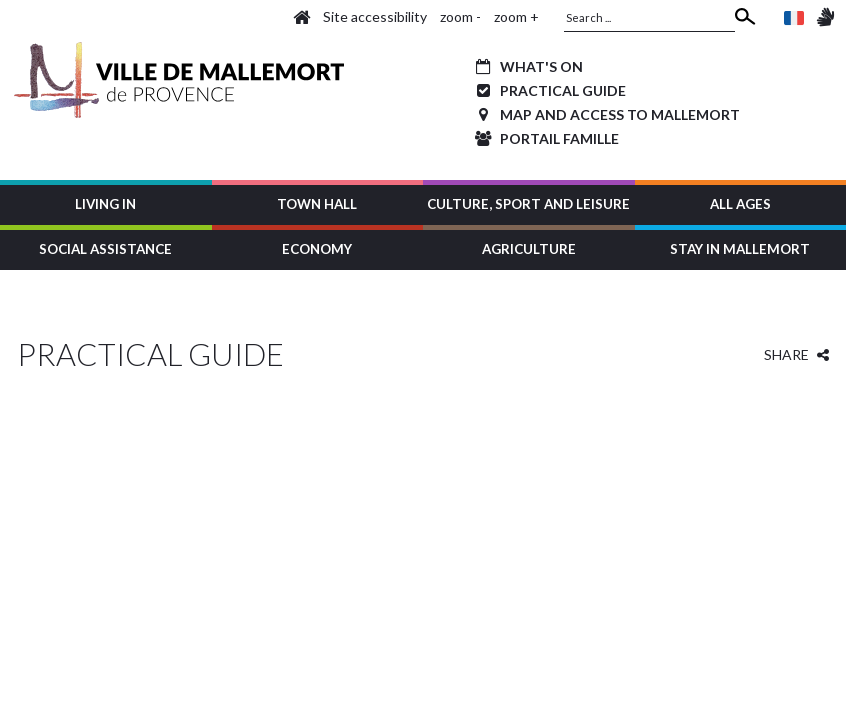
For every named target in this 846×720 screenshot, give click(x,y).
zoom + (516, 16)
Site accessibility (375, 16)
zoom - (460, 16)
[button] (106, 202)
